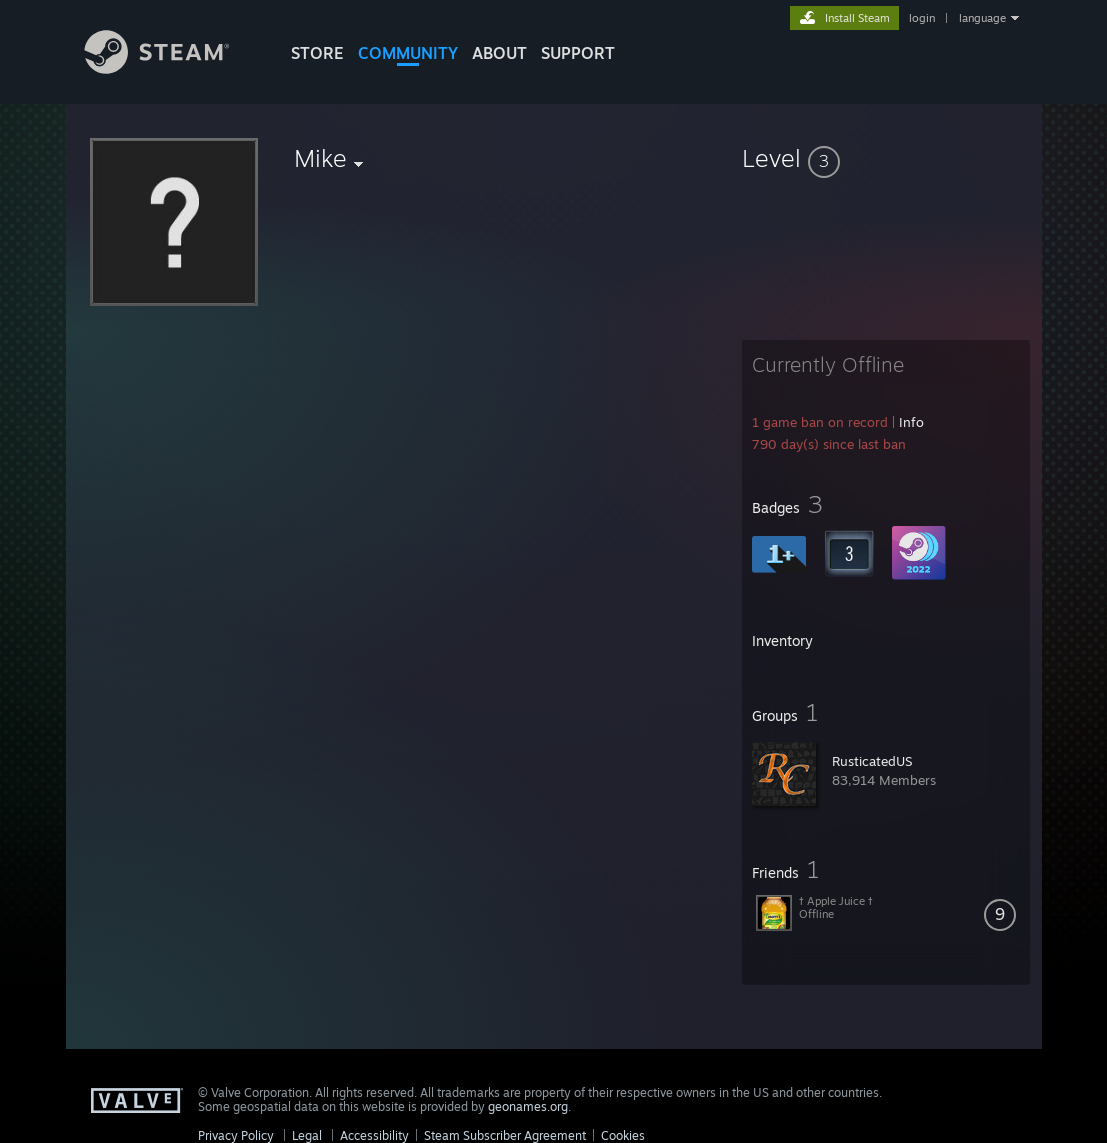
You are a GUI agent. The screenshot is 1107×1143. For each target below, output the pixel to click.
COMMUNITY (408, 53)
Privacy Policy (236, 1135)
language (982, 18)
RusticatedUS (872, 761)
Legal (307, 1135)
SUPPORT (578, 53)
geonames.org (528, 1106)
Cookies (623, 1135)
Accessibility (374, 1135)
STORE (317, 53)
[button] (886, 158)
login (922, 18)
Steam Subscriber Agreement (505, 1135)
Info (911, 422)
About (499, 53)
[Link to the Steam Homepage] (172, 68)
